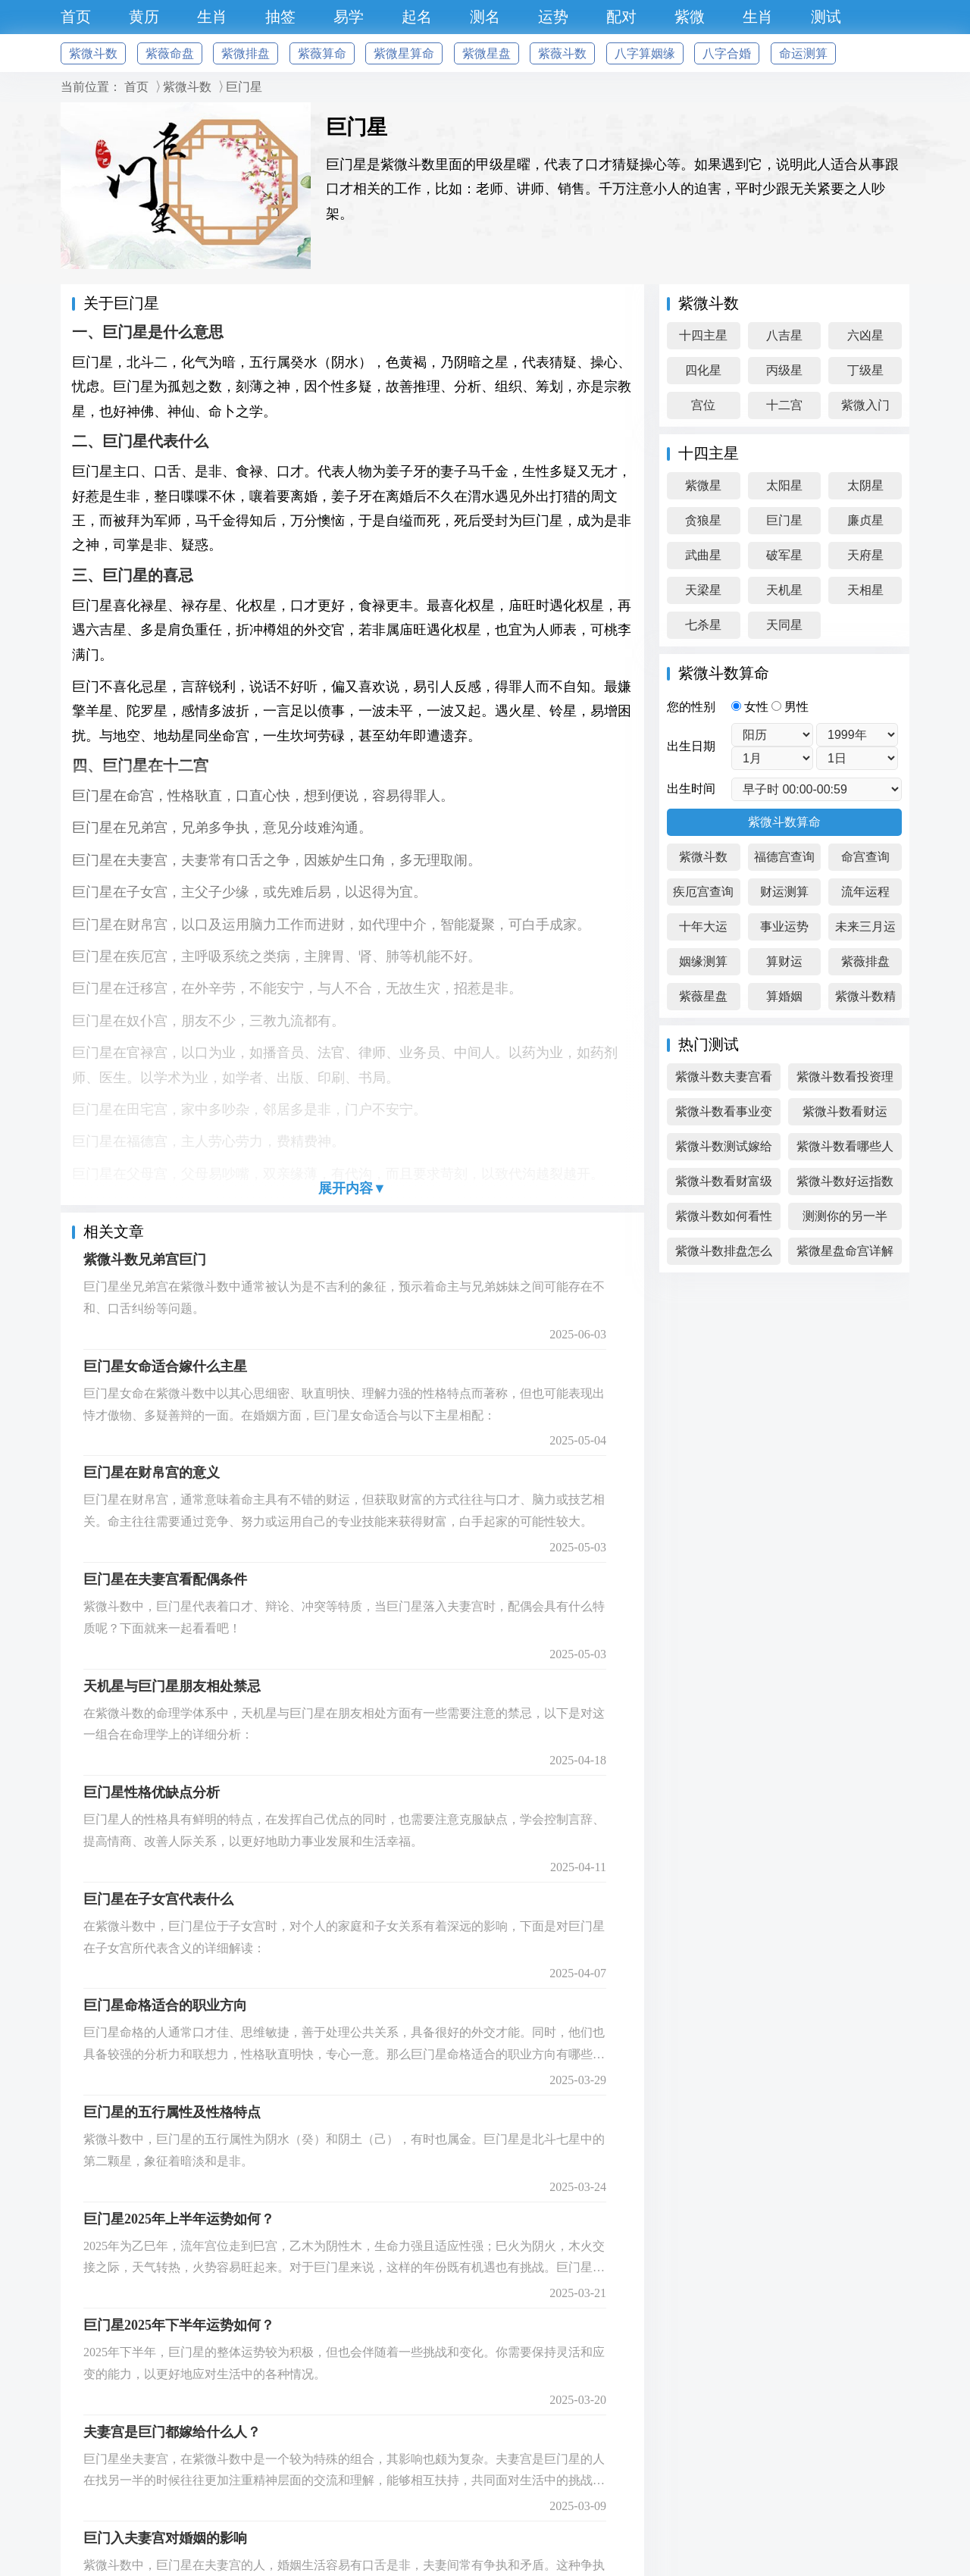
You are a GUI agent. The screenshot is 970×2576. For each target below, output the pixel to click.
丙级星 (784, 370)
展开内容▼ (352, 1188)
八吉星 (784, 335)
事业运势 (784, 926)
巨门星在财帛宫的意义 (151, 1472)
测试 (826, 16)
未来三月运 (865, 926)
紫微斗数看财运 (845, 1111)
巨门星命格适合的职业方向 (165, 2005)
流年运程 (865, 891)
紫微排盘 (245, 53)
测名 (485, 16)
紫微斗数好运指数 (844, 1181)
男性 (790, 706)
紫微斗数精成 (865, 1000)
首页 (76, 16)
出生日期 (691, 746)
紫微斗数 (93, 53)
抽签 (280, 16)
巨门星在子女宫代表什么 (158, 1899)
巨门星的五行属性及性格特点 (172, 2112)
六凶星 (865, 335)
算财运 (784, 961)
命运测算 (803, 53)
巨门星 (244, 86)
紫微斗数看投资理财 (844, 1080)
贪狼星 (703, 520)
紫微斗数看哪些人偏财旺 (844, 1150)
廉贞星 (865, 520)
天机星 (784, 590)
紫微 (689, 16)
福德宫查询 (784, 856)
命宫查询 (865, 856)
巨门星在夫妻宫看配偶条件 (165, 1579)
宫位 (703, 405)
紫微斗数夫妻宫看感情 (723, 1080)
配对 (621, 16)
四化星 (703, 370)
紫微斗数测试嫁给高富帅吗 (723, 1150)
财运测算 (784, 891)
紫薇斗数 (562, 53)
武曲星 (703, 555)
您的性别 (691, 706)
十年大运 (703, 926)
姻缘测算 (703, 961)
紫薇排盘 (865, 961)
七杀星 (703, 624)
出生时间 (691, 788)
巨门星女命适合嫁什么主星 (165, 1366)
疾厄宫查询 (703, 891)
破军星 (784, 555)
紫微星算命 (404, 53)
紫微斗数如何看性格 (723, 1220)
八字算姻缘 (645, 53)
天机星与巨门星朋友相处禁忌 (172, 1686)
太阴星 (865, 485)
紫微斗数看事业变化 (723, 1115)
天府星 (865, 555)
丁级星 (865, 370)
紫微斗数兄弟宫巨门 (144, 1259)
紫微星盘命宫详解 (844, 1250)
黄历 (144, 16)
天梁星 (703, 590)
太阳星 (784, 485)
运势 (553, 16)
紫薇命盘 (170, 53)
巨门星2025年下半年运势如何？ (178, 2325)
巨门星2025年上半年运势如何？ (178, 2219)
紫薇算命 (322, 53)
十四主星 (703, 335)
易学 (348, 16)
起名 (417, 16)
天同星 (784, 624)
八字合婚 (726, 53)
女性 (751, 706)
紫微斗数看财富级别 (723, 1185)
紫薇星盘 (703, 996)
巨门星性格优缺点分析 (151, 1792)
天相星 (865, 590)
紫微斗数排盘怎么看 (723, 1254)
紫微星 (703, 485)
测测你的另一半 (845, 1216)
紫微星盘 (486, 53)
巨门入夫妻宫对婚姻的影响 (165, 2538)
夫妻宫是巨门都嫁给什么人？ (172, 2432)
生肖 (212, 16)
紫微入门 (865, 405)
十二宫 (784, 405)
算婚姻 (784, 996)
